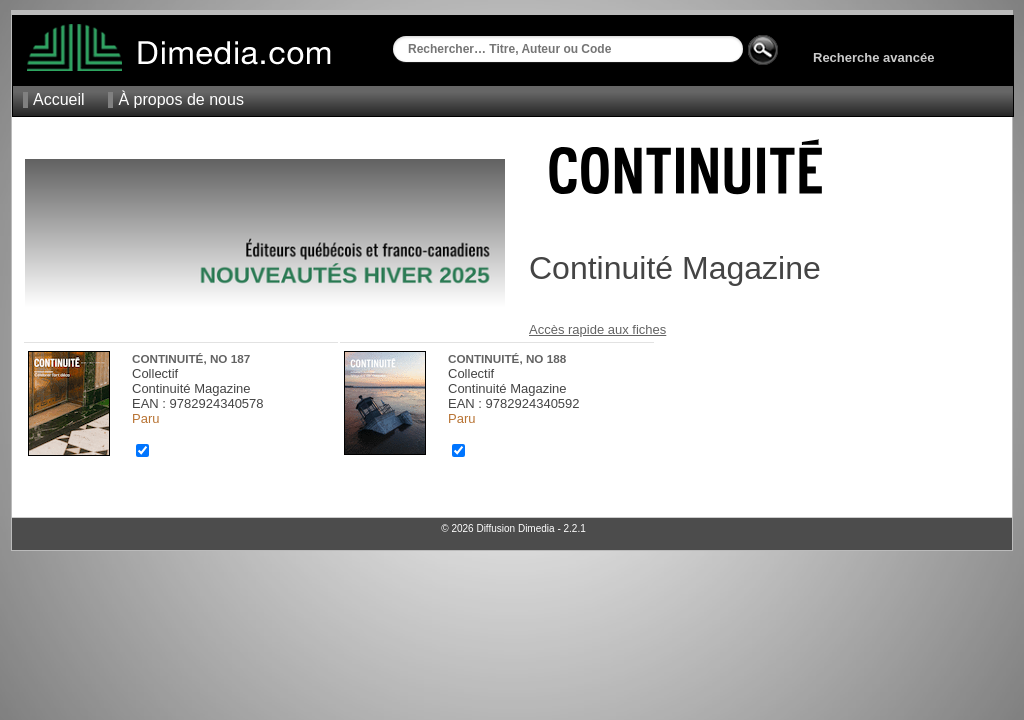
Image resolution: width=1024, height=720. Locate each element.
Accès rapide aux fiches (597, 329)
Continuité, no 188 (507, 358)
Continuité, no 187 (191, 358)
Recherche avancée (873, 57)
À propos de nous (180, 99)
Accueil (59, 99)
